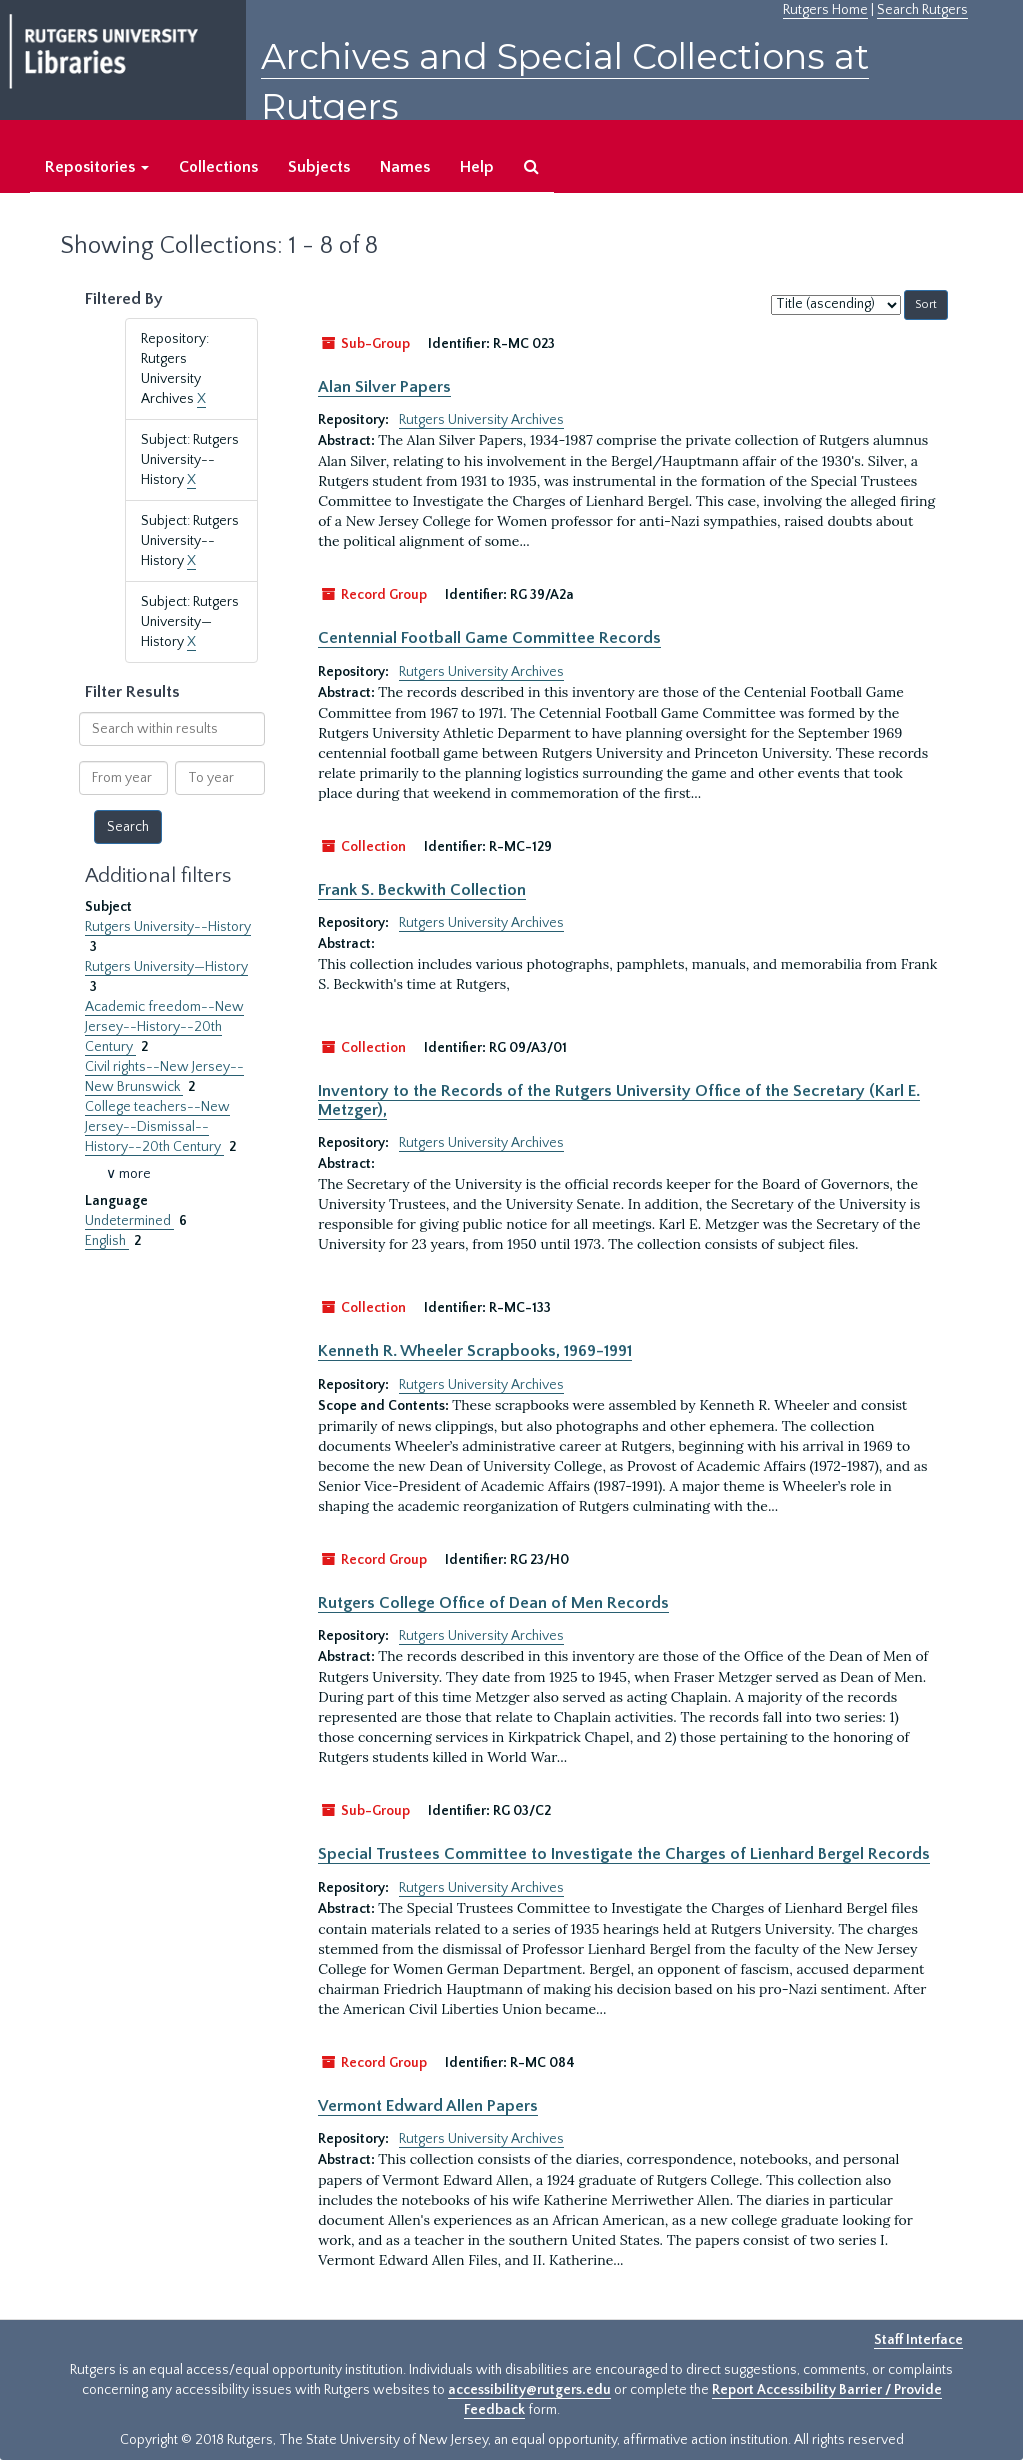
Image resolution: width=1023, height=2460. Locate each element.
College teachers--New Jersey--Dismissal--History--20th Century (157, 1127)
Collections (218, 167)
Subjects (319, 167)
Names (405, 167)
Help (477, 167)
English (107, 1241)
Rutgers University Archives (481, 420)
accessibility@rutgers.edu (529, 2390)
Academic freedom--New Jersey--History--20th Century (164, 1027)
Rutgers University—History (166, 967)
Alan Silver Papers (384, 387)
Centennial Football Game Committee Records (489, 638)
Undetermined (129, 1221)
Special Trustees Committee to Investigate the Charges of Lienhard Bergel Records (624, 1854)
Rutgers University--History (168, 927)
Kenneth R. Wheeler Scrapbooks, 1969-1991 (475, 1351)
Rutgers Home (825, 10)
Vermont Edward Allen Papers (428, 2106)
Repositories (97, 167)
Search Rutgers (922, 10)
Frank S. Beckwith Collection (422, 890)
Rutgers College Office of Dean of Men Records (493, 1603)
